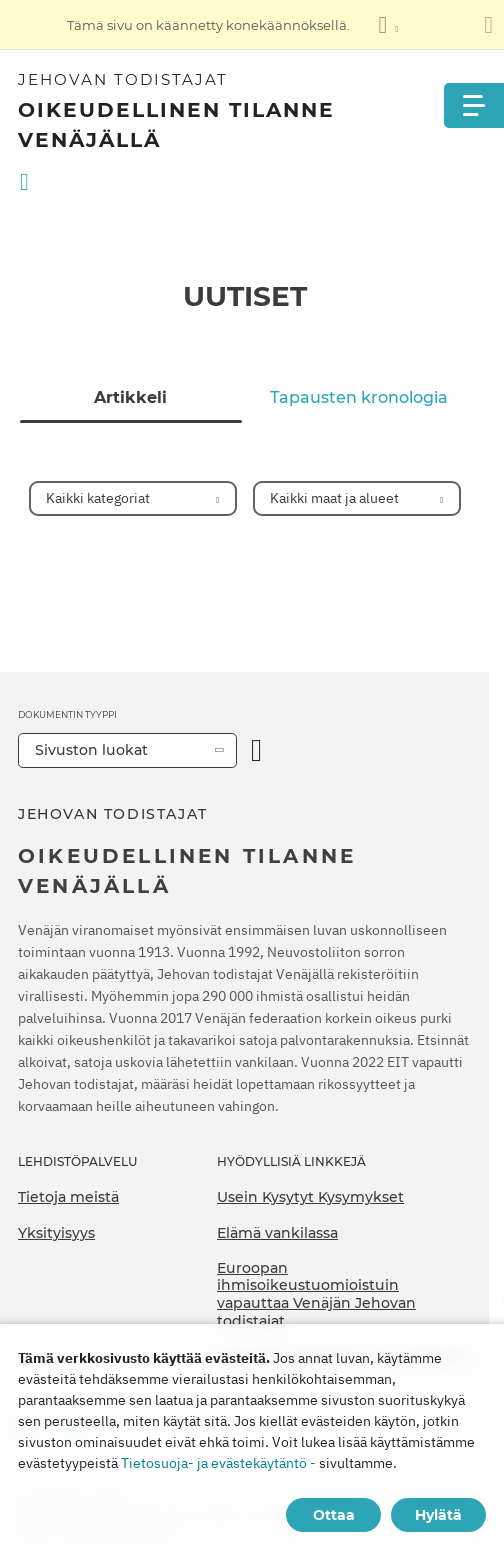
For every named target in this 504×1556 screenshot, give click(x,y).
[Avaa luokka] (256, 750)
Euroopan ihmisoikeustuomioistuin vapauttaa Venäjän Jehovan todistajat (316, 1294)
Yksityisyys (56, 1233)
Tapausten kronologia (359, 398)
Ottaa (334, 1515)
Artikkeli (130, 398)
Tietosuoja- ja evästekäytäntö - (218, 1463)
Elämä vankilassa (277, 1233)
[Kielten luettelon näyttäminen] (388, 25)
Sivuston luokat (91, 750)
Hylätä (438, 1515)
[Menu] (474, 105)
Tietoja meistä (68, 1197)
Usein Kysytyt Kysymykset (310, 1197)
